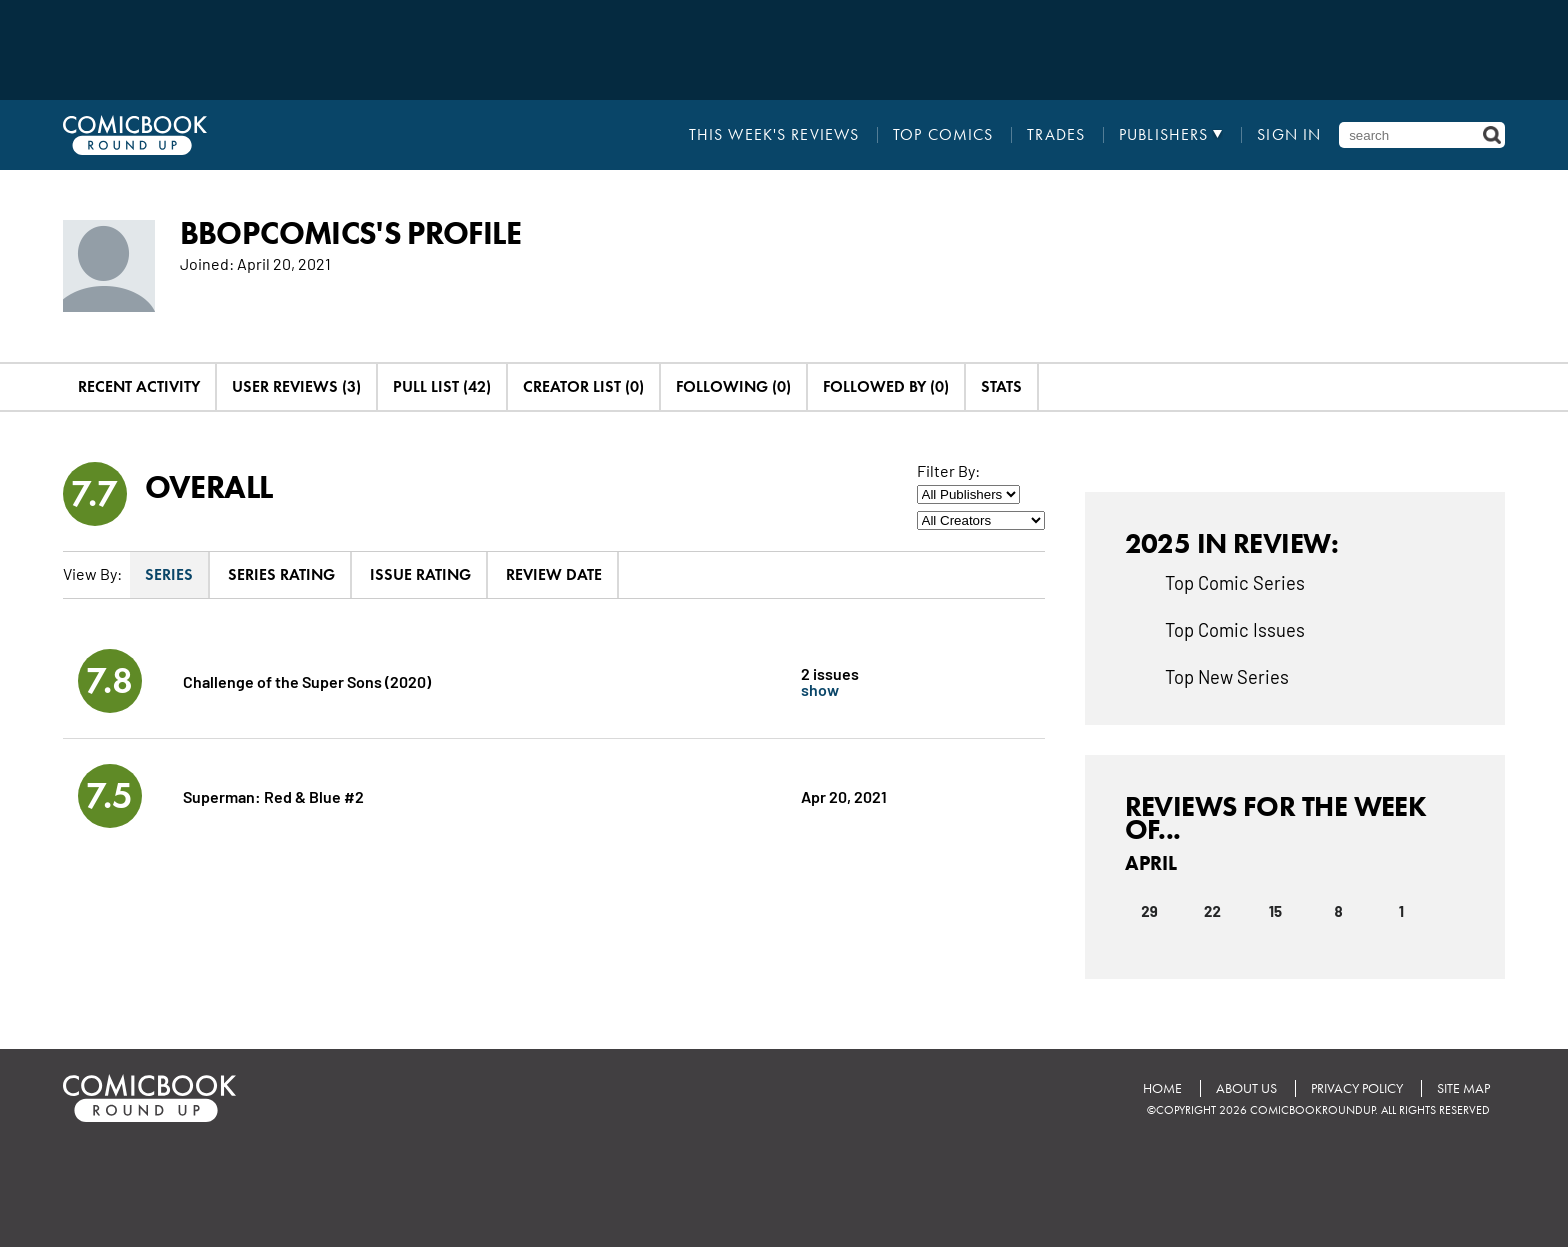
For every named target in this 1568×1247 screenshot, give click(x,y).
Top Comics (943, 135)
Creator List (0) (583, 386)
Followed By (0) (886, 386)
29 (1149, 911)
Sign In (1289, 135)
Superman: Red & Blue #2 (273, 795)
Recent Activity (139, 386)
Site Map (1463, 1088)
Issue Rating (420, 574)
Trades (1056, 135)
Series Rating (281, 574)
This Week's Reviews (774, 135)
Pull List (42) (442, 386)
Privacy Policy (1357, 1088)
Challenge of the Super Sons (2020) (307, 680)
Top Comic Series (1235, 582)
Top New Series (1227, 676)
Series (169, 574)
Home (1162, 1088)
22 (1212, 911)
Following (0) (733, 386)
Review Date (554, 574)
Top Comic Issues (1235, 629)
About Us (1246, 1088)
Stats (1001, 386)
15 (1275, 911)
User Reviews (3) (296, 386)
